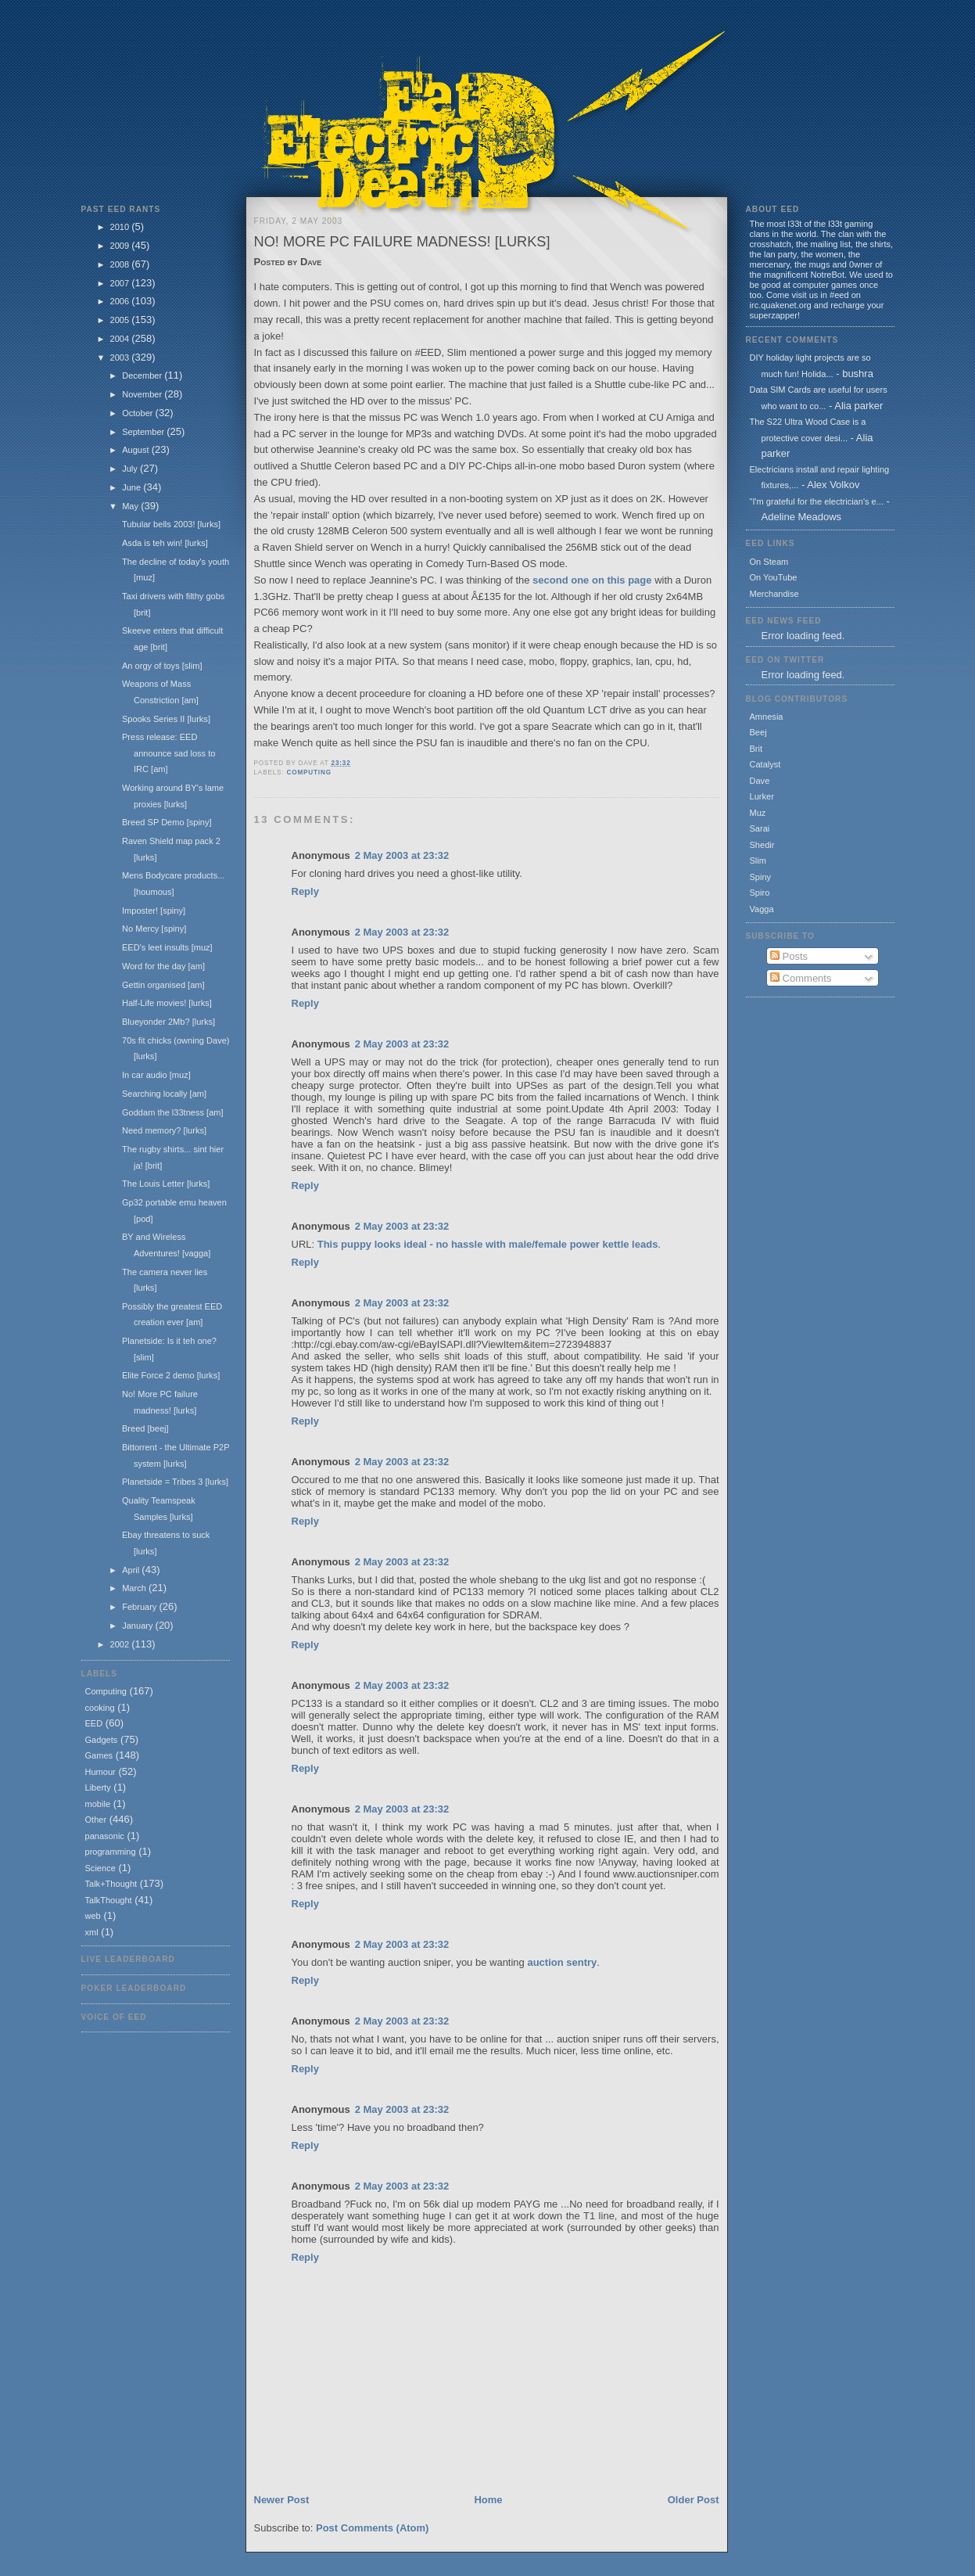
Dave (760, 780)
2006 (121, 301)
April (132, 1570)
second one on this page (591, 580)
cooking (100, 1707)
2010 (121, 227)
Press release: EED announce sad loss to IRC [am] (168, 753)
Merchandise (774, 593)
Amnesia (766, 716)
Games (99, 1755)
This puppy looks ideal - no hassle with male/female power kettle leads (487, 1244)
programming (110, 1851)
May (131, 506)
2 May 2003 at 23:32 (402, 855)
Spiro (760, 892)
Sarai (760, 828)
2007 (121, 283)
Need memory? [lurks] (164, 1130)
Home (488, 2500)
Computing (106, 1691)
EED (94, 1723)
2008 (121, 264)
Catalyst (765, 764)
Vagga (762, 909)
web (93, 1915)
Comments (800, 978)
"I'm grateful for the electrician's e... (817, 501)
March (135, 1588)
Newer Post (282, 2500)
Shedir (762, 845)
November (143, 394)
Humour (100, 1772)
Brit (756, 748)
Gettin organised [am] (163, 985)
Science (100, 1868)
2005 (121, 320)
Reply (305, 891)
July (131, 468)
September (144, 432)
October (138, 413)
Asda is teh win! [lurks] (165, 543)
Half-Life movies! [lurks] (167, 1003)
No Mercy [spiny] (154, 928)
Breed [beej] (145, 1428)
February (140, 1606)
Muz (758, 812)
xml (92, 1932)
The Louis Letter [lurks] (166, 1183)
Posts (789, 956)
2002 (121, 1644)
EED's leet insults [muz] (167, 947)
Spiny (761, 877)
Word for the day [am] (163, 966)
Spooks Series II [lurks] (166, 719)
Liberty (98, 1787)
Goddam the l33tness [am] (173, 1112)
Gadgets (101, 1739)
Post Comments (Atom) (372, 2528)
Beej (758, 732)
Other (96, 1819)
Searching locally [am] (164, 1093)
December (143, 375)
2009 (121, 245)
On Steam (769, 561)
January (138, 1625)
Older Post (693, 2500)
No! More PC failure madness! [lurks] (402, 242)
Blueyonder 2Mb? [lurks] (168, 1021)
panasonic (104, 1836)
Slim (758, 860)
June (132, 487)
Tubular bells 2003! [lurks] (171, 524)
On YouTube (774, 577)
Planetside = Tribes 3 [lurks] (175, 1481)
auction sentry (562, 1962)
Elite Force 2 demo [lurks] (171, 1375)
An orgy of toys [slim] (162, 665)
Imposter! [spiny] (153, 910)
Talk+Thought (111, 1883)
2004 (121, 338)
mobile (98, 1804)
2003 (121, 357)
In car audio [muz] (156, 1075)
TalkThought (108, 1900)
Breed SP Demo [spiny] (167, 822)
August (136, 449)
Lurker (762, 796)
